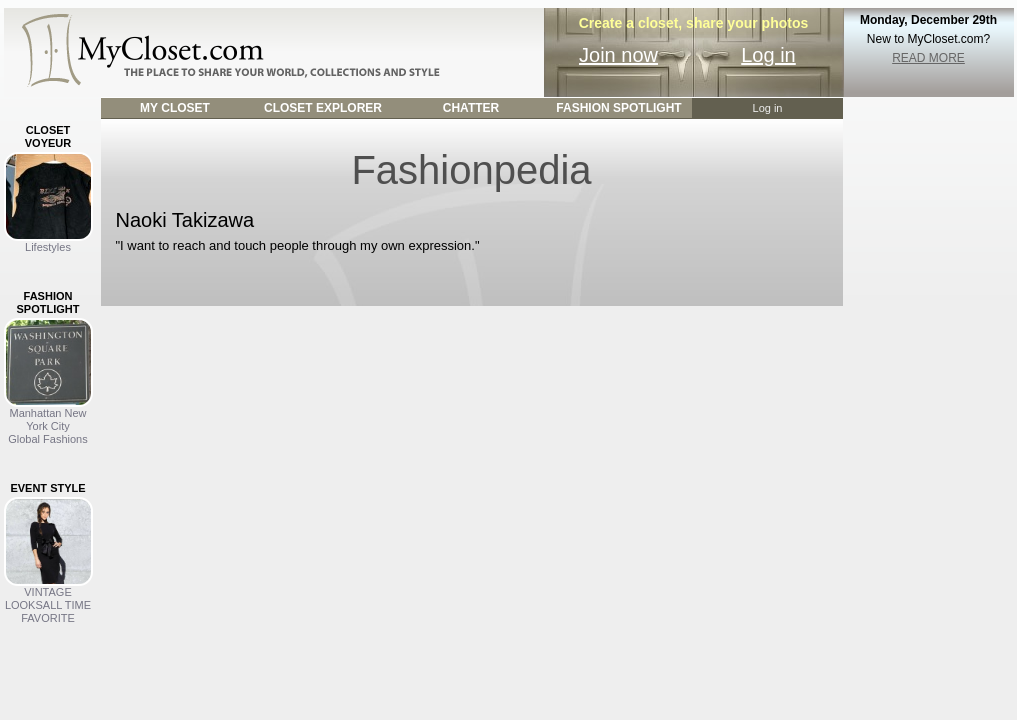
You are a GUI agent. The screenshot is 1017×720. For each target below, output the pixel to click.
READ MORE (928, 58)
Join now (618, 55)
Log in (768, 55)
